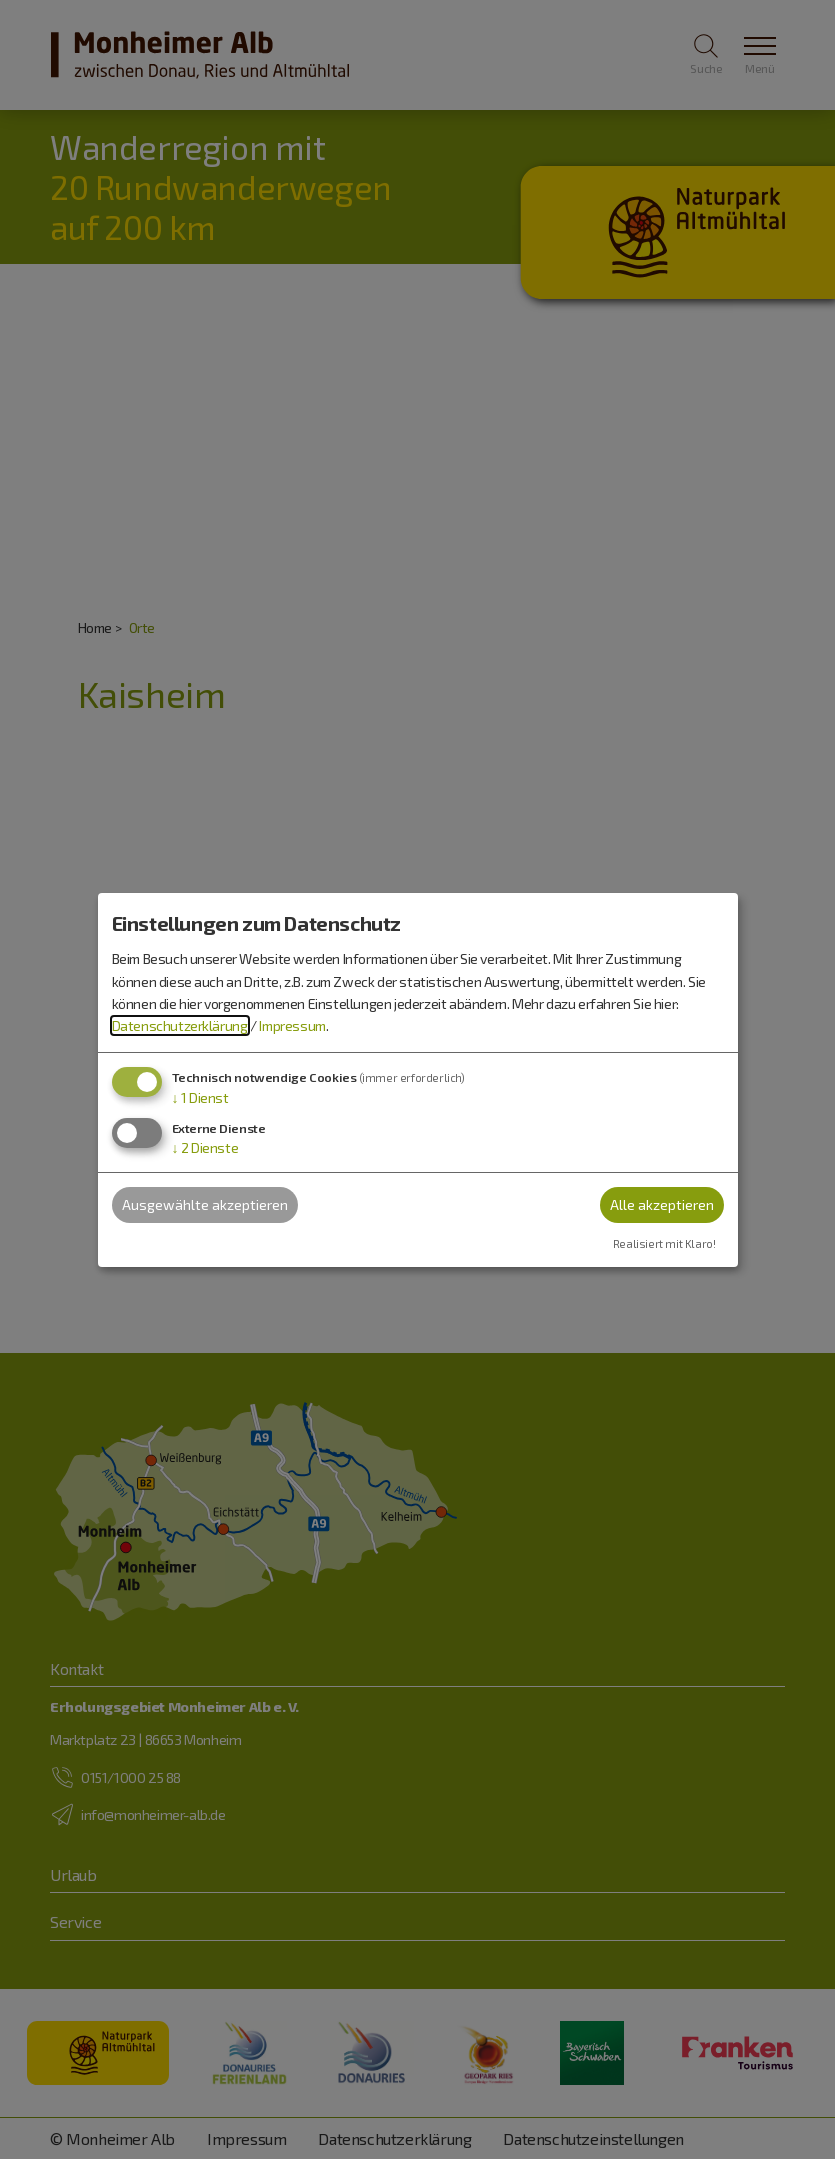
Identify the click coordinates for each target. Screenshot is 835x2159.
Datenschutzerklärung (180, 1025)
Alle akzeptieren (662, 1204)
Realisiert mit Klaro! (664, 1243)
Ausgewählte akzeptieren (205, 1204)
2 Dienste (205, 1147)
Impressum (292, 1025)
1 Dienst (200, 1097)
